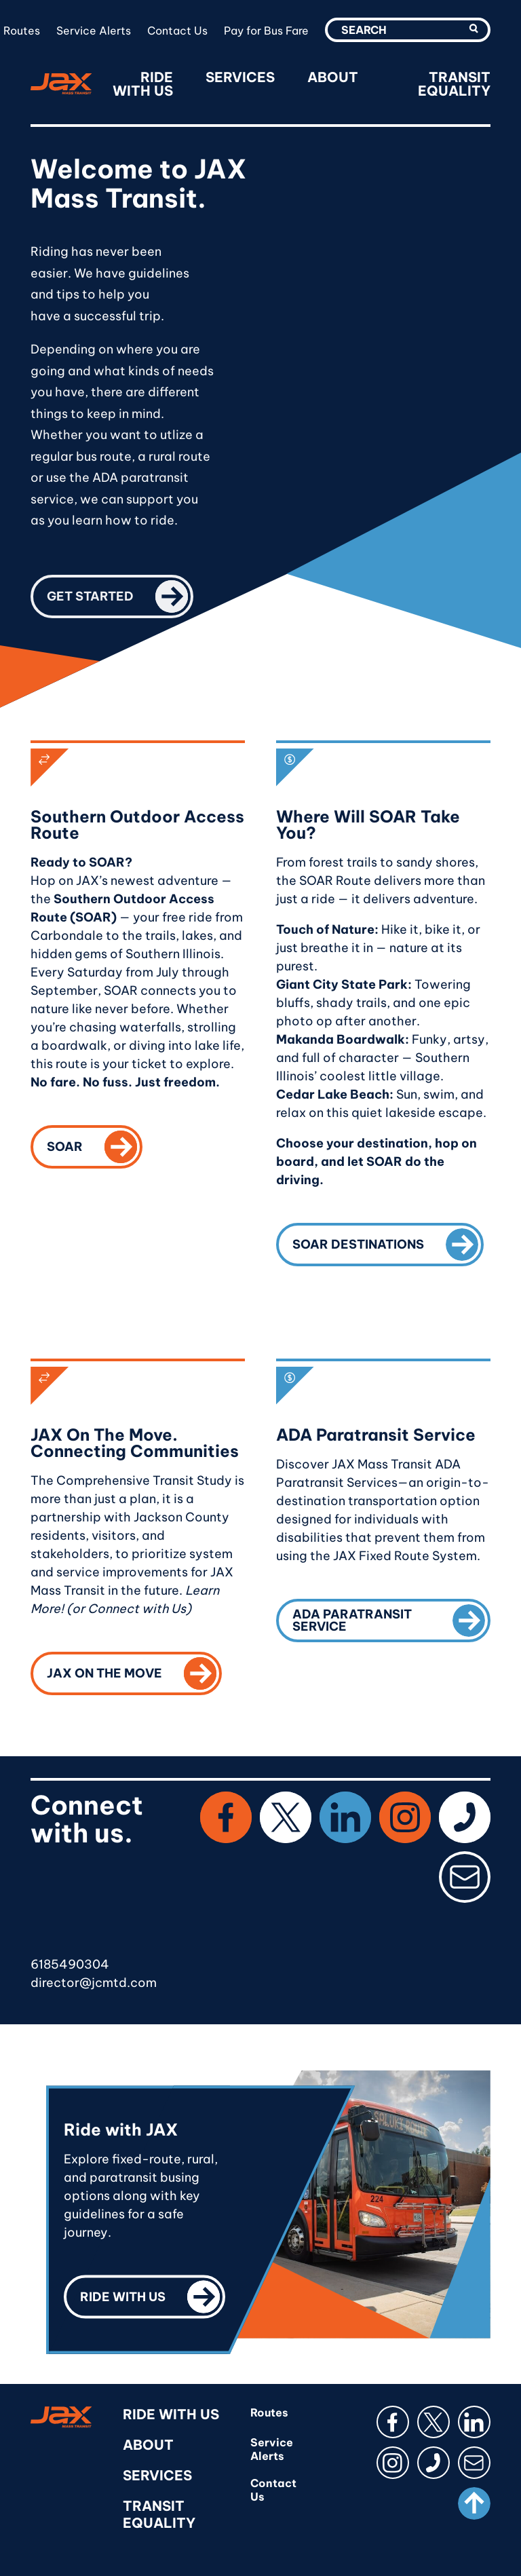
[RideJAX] (61, 84)
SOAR (94, 1144)
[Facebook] (226, 1817)
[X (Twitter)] (285, 1817)
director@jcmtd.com (94, 1982)
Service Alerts (93, 30)
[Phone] (464, 1817)
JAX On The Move (134, 1671)
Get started (120, 594)
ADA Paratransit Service (391, 1618)
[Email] (464, 1877)
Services (240, 77)
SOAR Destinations (388, 1242)
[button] (473, 28)
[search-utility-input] (407, 30)
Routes (21, 30)
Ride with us (152, 2294)
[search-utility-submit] (474, 30)
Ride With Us (143, 84)
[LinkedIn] (345, 1817)
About (332, 77)
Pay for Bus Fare (266, 30)
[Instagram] (405, 1817)
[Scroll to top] (474, 2503)
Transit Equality (454, 84)
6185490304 (70, 1964)
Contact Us (177, 30)
